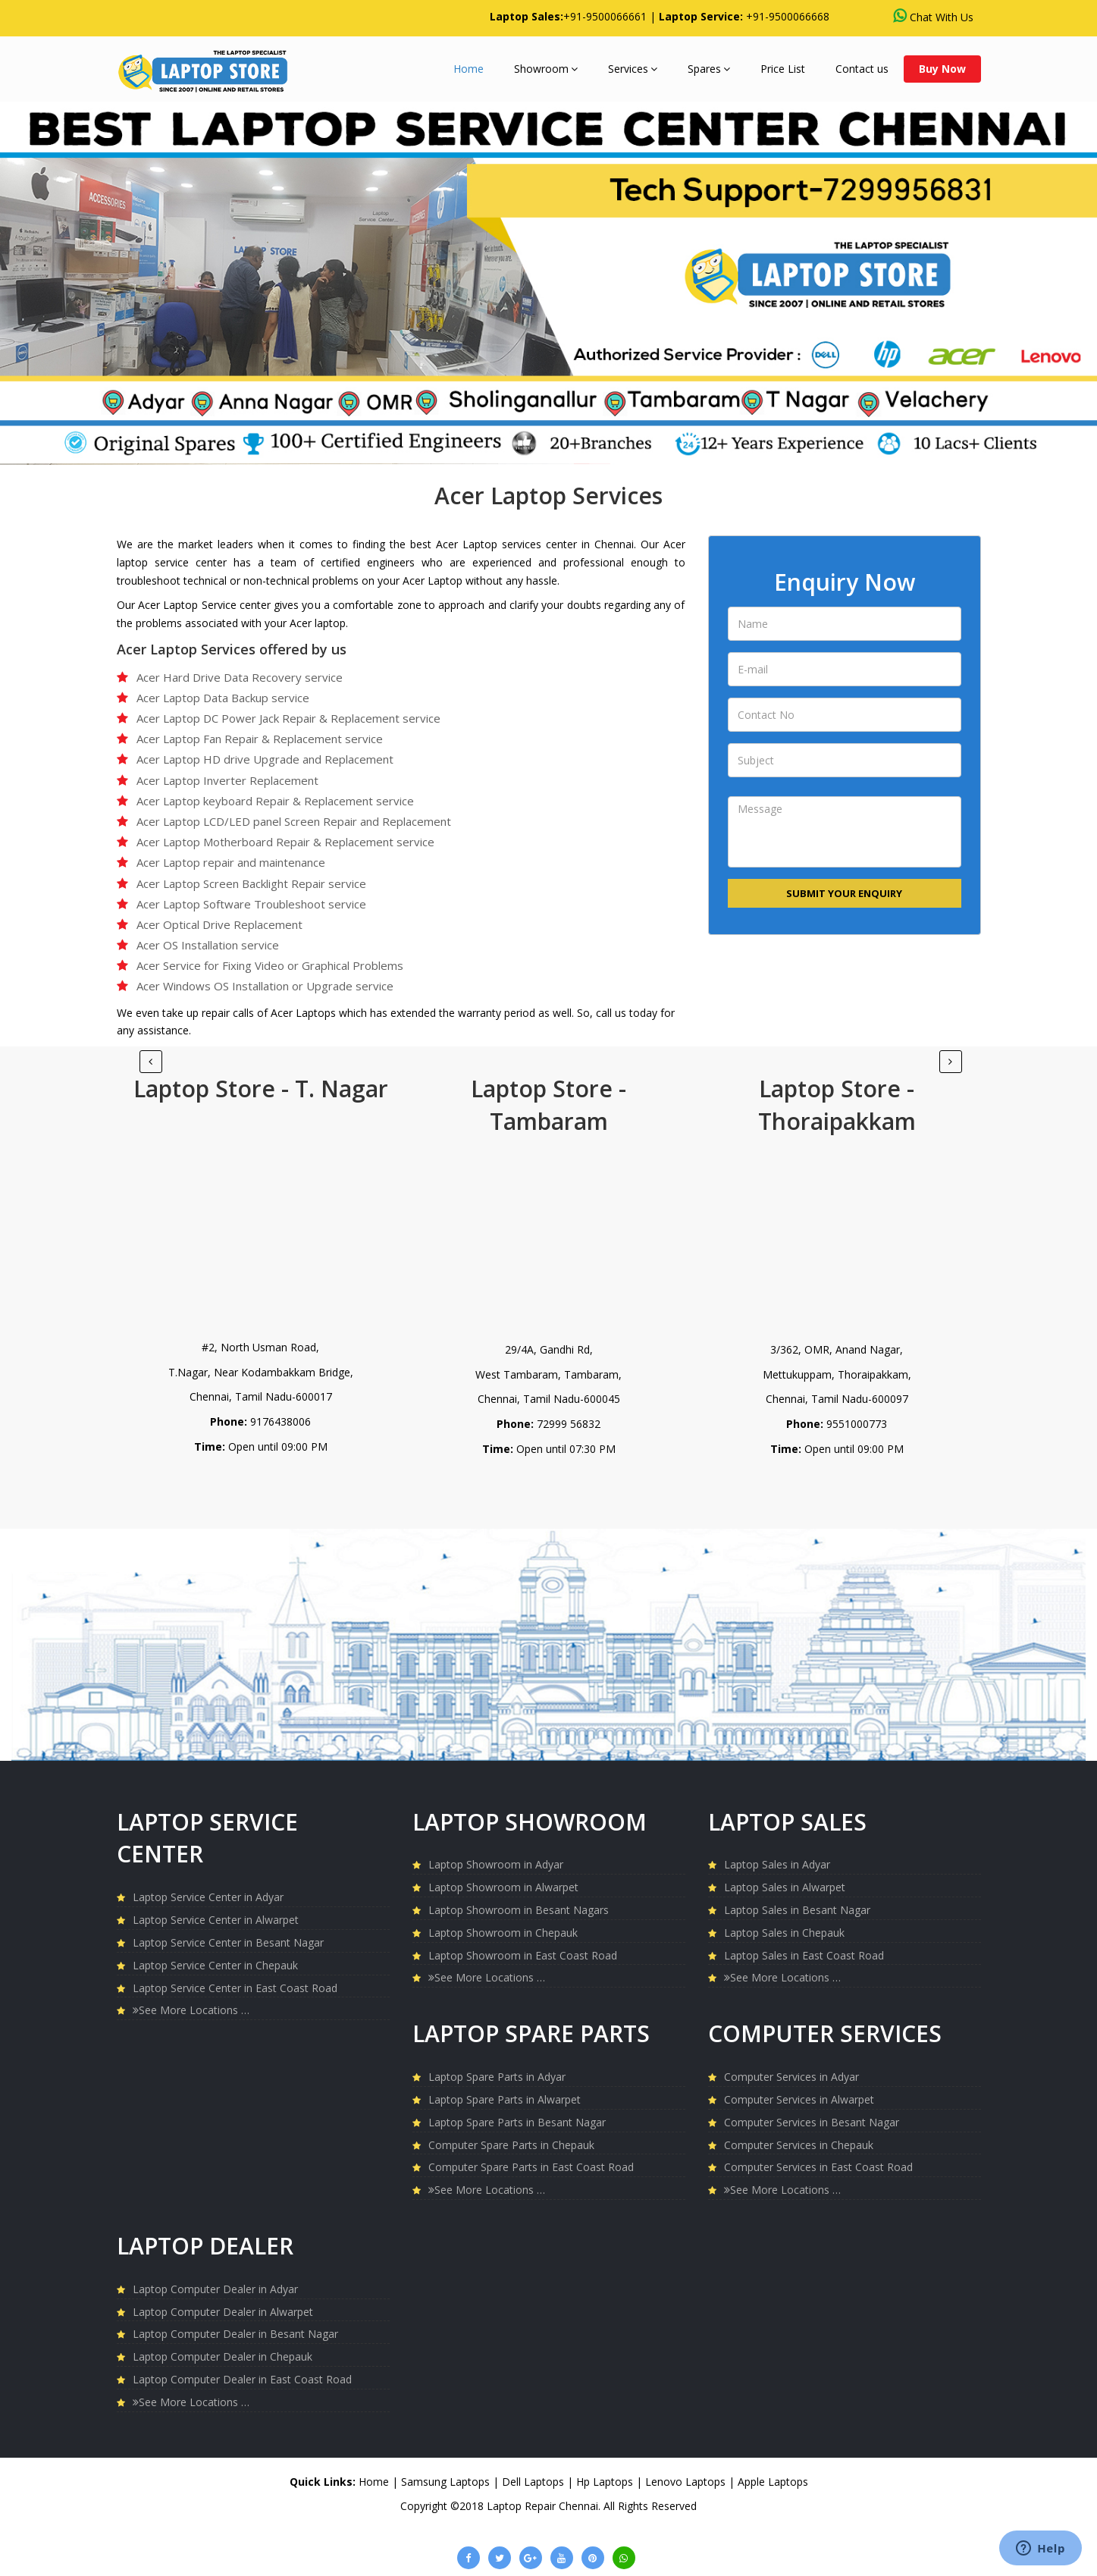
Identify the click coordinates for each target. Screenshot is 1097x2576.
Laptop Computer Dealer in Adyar (215, 2289)
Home (468, 68)
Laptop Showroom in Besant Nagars (518, 1910)
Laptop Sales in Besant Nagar (797, 1910)
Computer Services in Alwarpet (799, 2099)
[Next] (150, 1061)
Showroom (546, 68)
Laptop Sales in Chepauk (784, 1932)
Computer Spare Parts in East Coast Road (531, 2167)
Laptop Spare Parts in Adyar (497, 2076)
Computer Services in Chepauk (798, 2145)
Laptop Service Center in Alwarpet (216, 1919)
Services (632, 68)
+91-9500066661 (605, 16)
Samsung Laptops (447, 2481)
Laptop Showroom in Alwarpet (503, 1887)
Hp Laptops (606, 2481)
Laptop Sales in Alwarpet (784, 1887)
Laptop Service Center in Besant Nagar (228, 1942)
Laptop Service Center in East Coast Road (235, 1988)
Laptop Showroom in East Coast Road (522, 1955)
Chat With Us (933, 16)
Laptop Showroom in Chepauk (503, 1932)
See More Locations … (191, 2010)
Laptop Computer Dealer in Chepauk (222, 2356)
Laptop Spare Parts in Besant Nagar (517, 2122)
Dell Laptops (534, 2481)
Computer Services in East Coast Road (818, 2167)
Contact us (862, 68)
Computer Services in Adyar (791, 2076)
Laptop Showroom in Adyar (495, 1864)
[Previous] (950, 1061)
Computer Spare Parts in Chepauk (511, 2145)
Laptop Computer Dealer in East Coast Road (242, 2379)
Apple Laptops (773, 2481)
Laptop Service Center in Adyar (208, 1897)
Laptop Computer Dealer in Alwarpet (223, 2312)
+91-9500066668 (787, 16)
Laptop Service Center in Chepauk (215, 1965)
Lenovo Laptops (687, 2481)
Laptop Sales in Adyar (777, 1864)
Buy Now (942, 68)
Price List (782, 68)
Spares (709, 68)
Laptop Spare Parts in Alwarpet (504, 2099)
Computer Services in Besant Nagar (811, 2122)
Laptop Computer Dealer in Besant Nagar (235, 2334)
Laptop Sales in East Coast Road (804, 1955)
